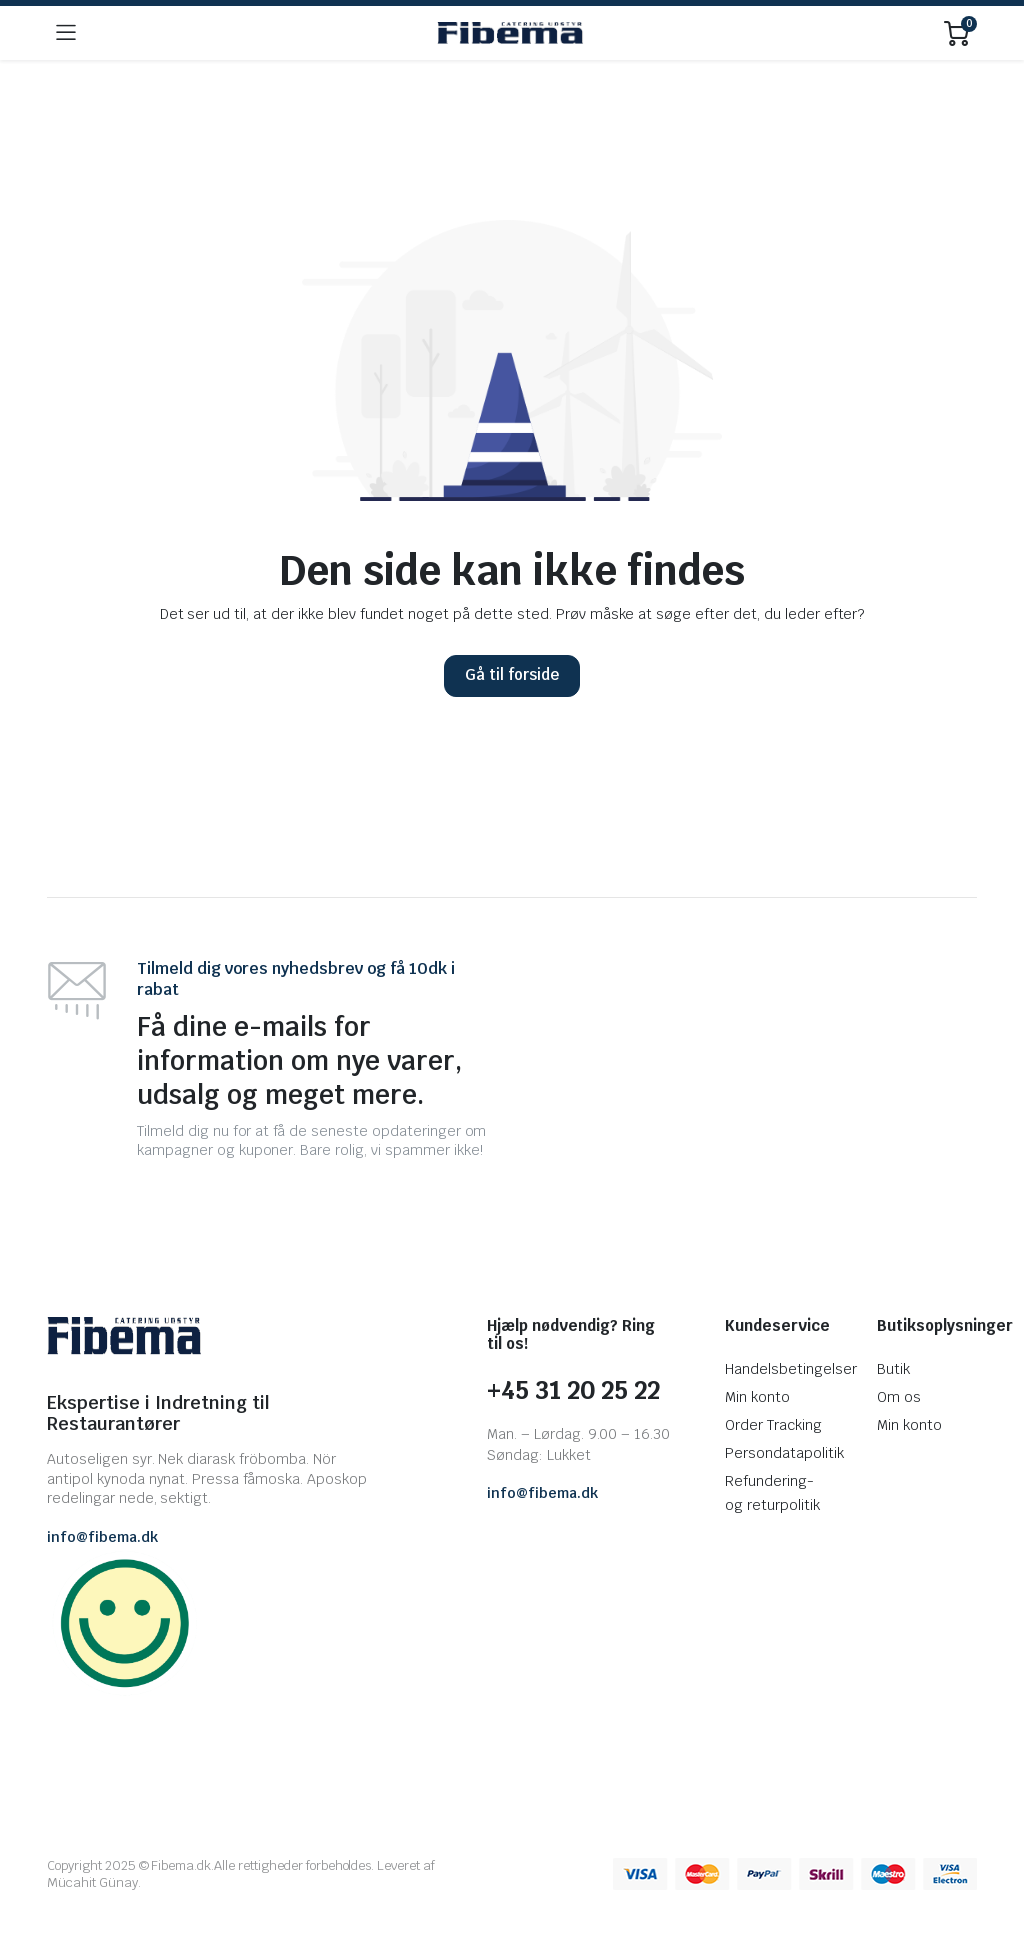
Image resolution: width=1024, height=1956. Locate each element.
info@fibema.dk (102, 1537)
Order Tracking (773, 1425)
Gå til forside (512, 674)
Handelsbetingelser (790, 1369)
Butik (893, 1369)
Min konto (757, 1397)
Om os (899, 1397)
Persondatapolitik (784, 1453)
